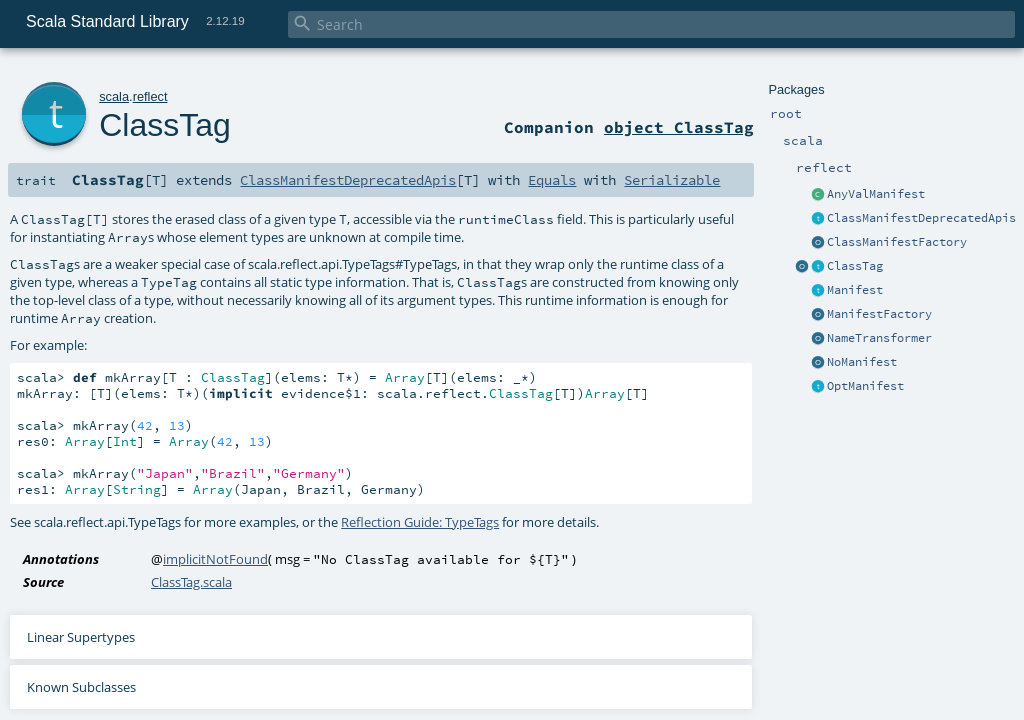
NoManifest (862, 362)
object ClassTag (679, 127)
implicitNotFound (215, 559)
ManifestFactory (879, 314)
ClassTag (855, 266)
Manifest (855, 290)
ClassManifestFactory (897, 242)
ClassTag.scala (191, 582)
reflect (150, 96)
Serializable (672, 180)
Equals (552, 180)
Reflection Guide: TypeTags (420, 522)
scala (114, 96)
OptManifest (865, 386)
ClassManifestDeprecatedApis (921, 218)
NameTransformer (879, 338)
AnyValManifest (876, 194)
